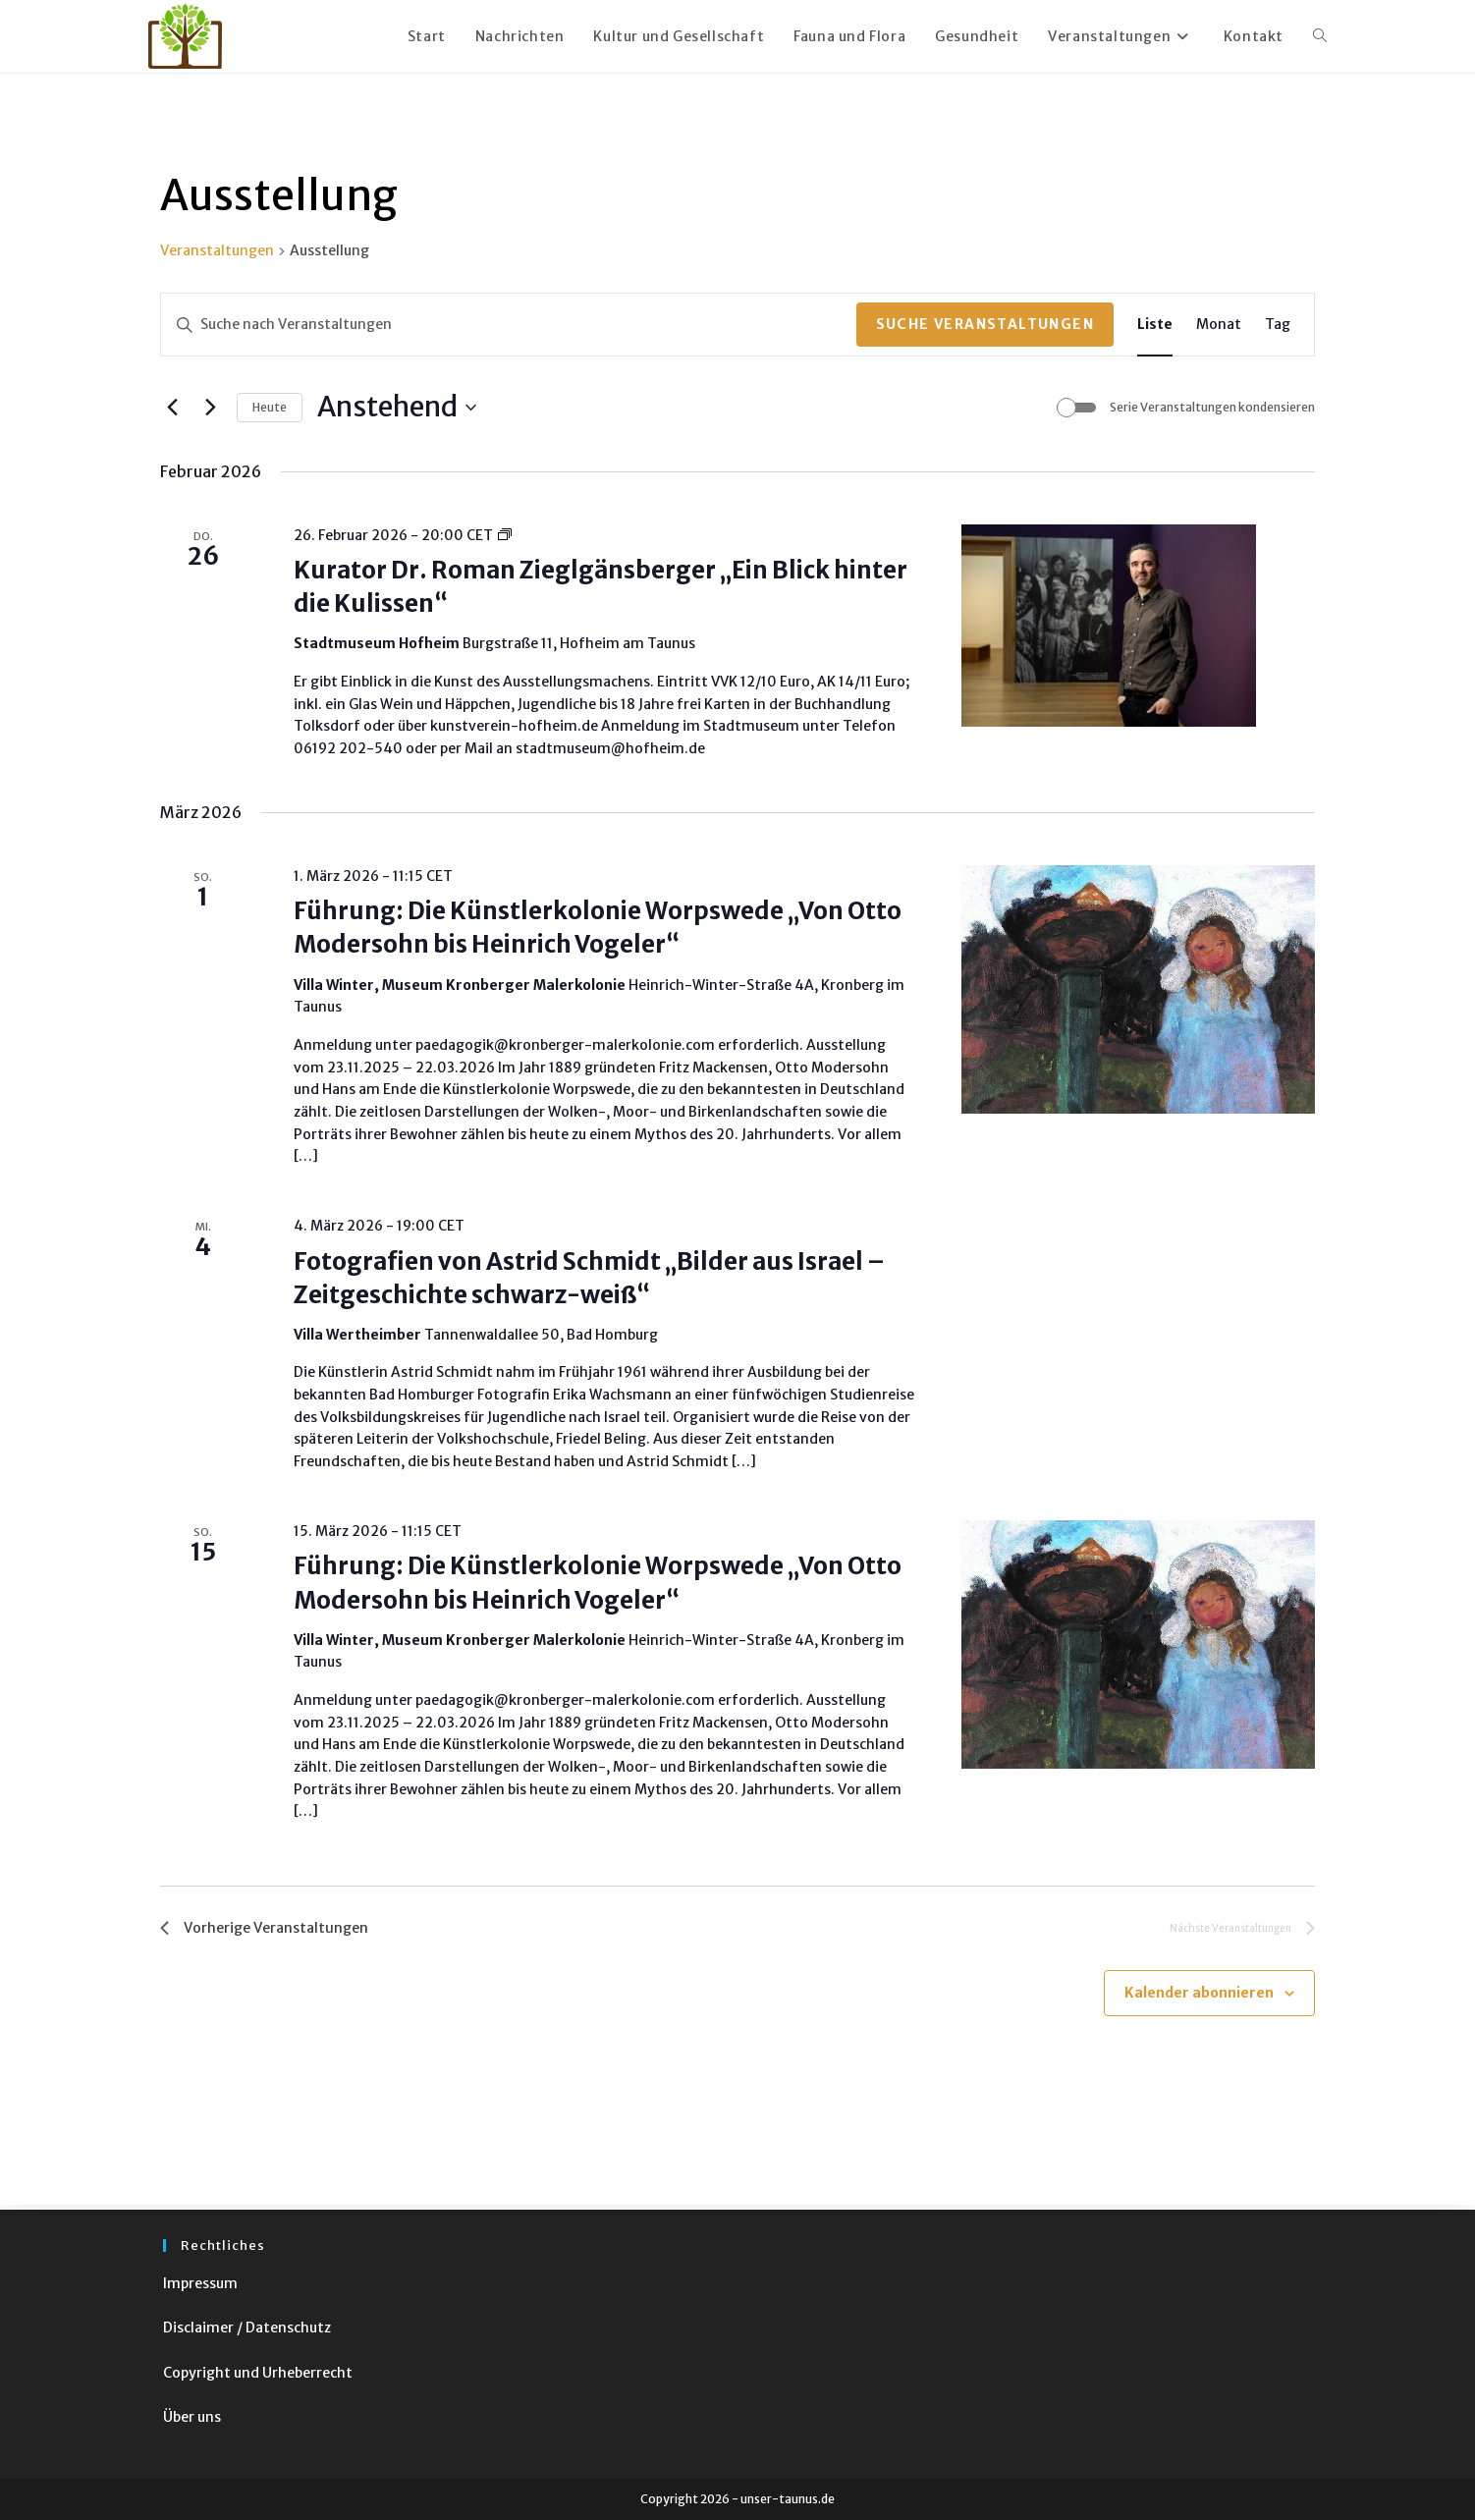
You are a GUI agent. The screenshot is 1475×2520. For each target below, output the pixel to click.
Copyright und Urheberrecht (258, 2373)
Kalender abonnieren (1199, 1997)
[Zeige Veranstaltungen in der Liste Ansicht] (1155, 325)
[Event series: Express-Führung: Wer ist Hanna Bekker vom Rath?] (505, 535)
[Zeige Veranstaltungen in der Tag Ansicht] (1277, 325)
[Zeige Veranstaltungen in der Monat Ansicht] (1218, 325)
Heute (269, 407)
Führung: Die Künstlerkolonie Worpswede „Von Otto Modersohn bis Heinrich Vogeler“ (597, 927)
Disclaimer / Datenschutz (247, 2327)
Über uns (192, 2417)
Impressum (200, 2283)
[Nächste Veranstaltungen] (210, 407)
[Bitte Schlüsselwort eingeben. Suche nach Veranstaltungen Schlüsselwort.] (508, 325)
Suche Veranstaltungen (985, 324)
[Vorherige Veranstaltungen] (172, 407)
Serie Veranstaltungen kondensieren (1212, 407)
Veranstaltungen (217, 250)
